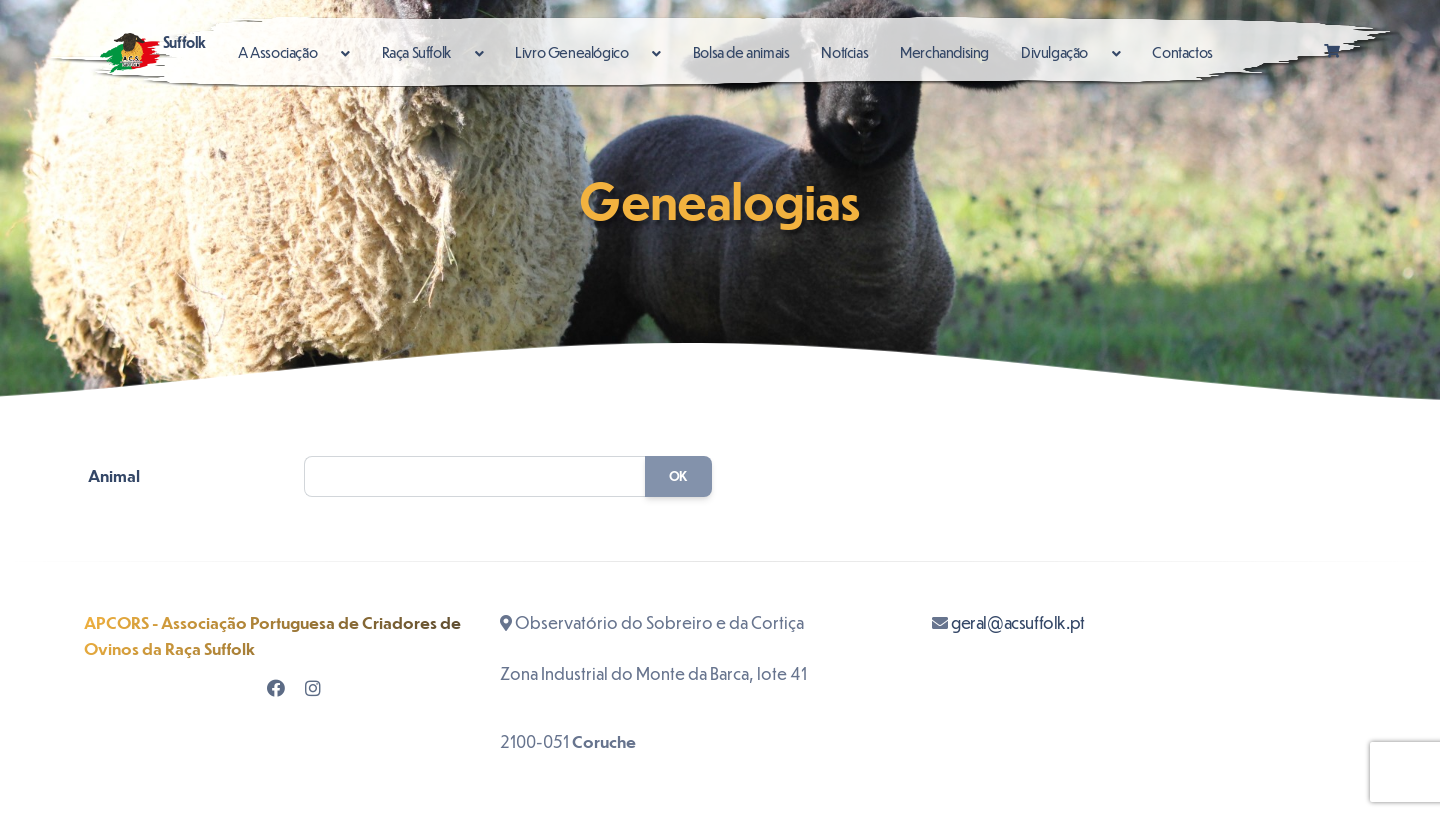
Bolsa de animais (741, 52)
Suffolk (153, 53)
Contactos (1182, 52)
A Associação (279, 52)
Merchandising (944, 52)
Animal (114, 475)
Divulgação (1056, 52)
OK (678, 476)
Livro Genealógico (573, 52)
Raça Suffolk (418, 52)
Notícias (844, 52)
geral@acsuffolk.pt (1018, 622)
